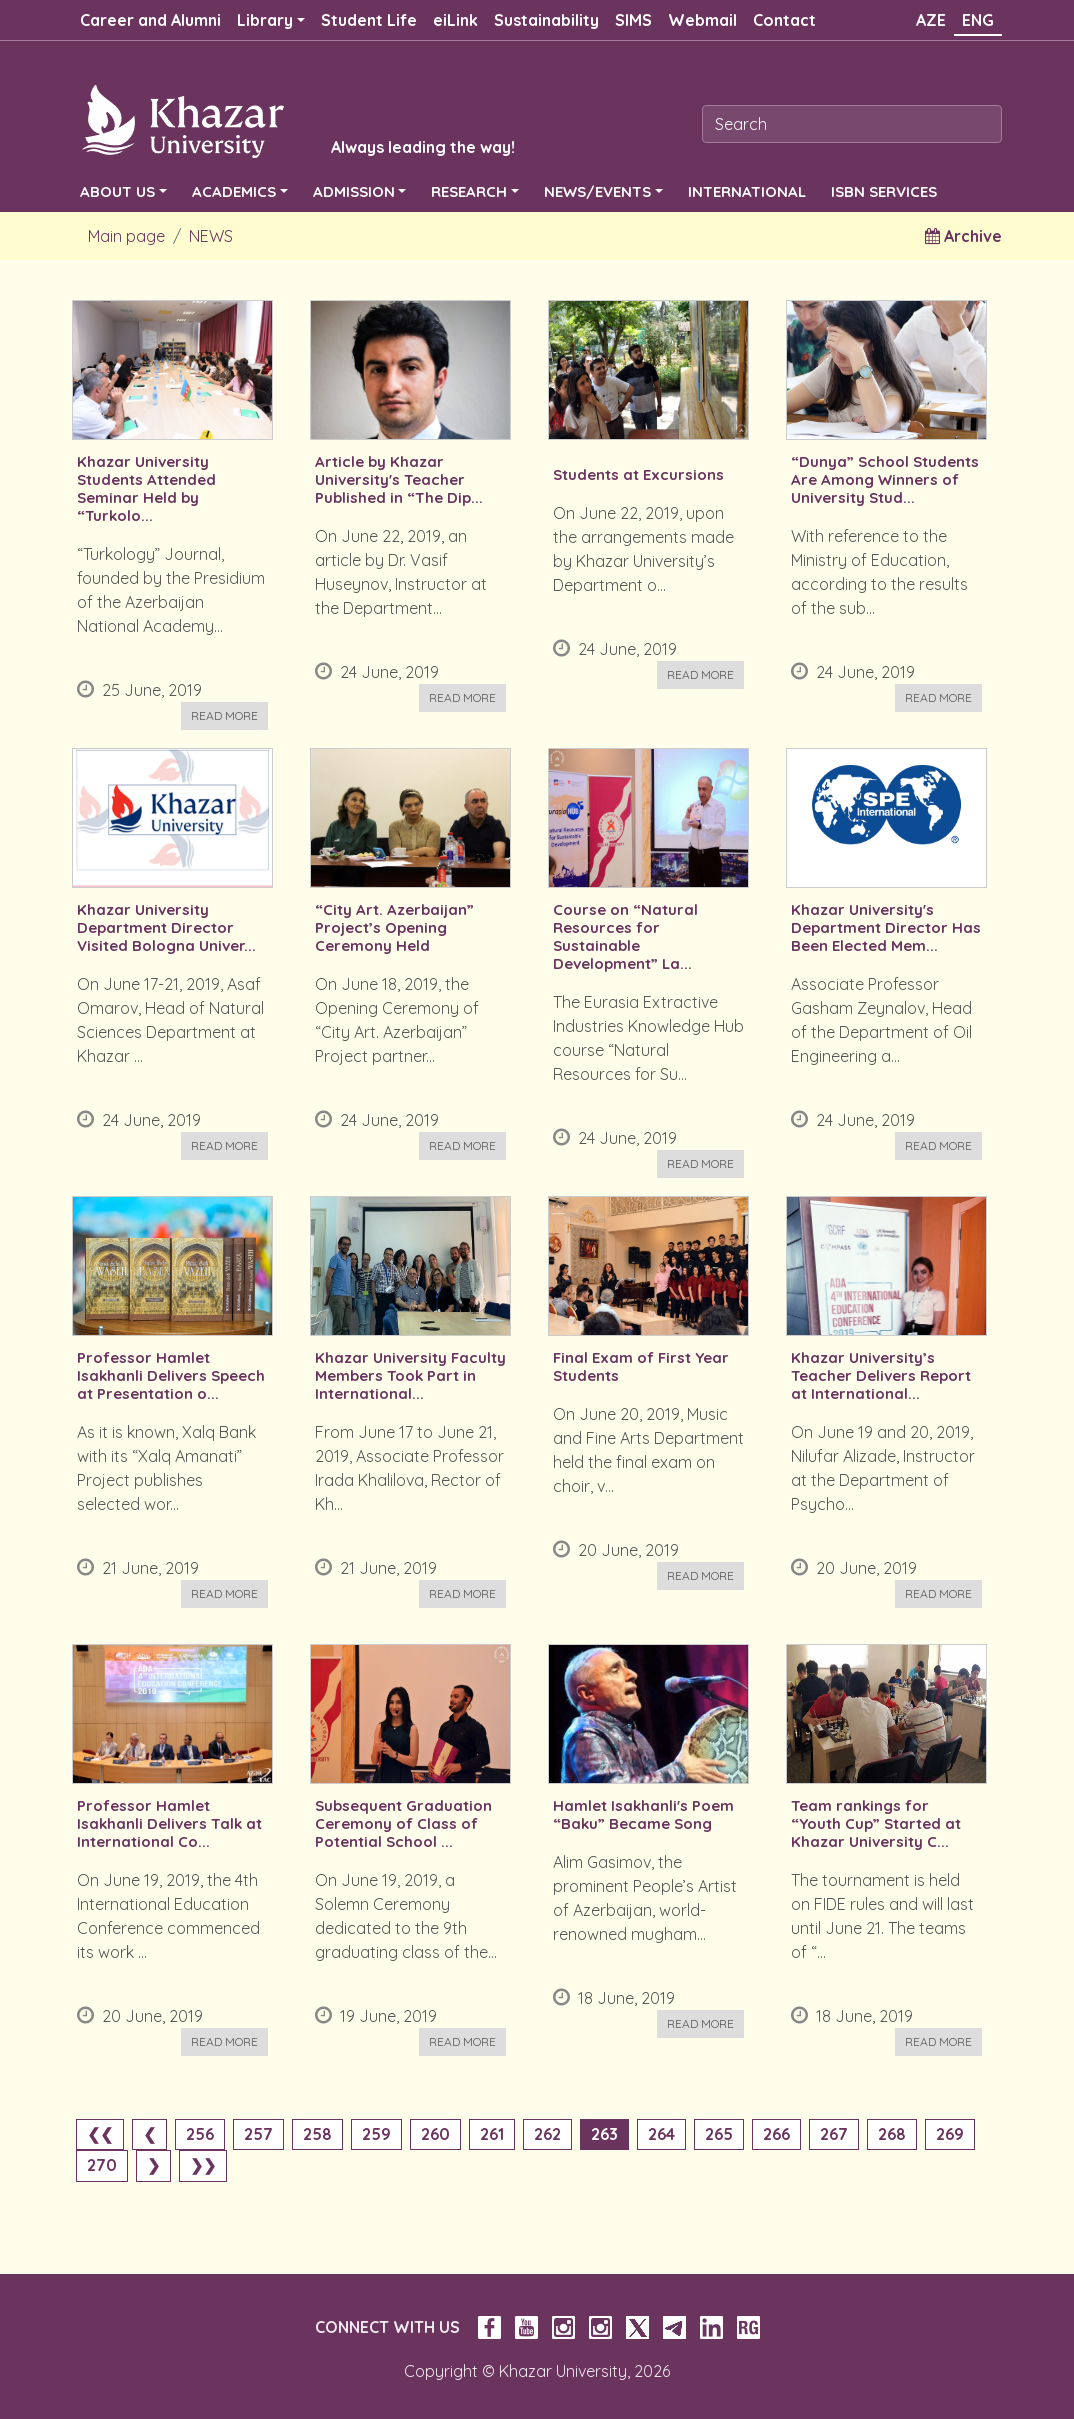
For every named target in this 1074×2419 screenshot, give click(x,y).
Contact (784, 20)
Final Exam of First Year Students (641, 1367)
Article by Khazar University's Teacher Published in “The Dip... (399, 480)
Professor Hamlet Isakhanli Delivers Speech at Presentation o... (171, 1376)
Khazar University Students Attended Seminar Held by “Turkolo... (146, 489)
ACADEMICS (234, 191)
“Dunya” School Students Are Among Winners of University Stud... (885, 480)
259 (376, 2134)
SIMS (633, 20)
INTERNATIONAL (747, 191)
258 (317, 2134)
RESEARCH (469, 191)
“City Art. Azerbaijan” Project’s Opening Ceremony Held (394, 928)
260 (435, 2134)
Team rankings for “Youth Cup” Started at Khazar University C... (876, 1824)
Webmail (702, 20)
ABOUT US (117, 191)
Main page (126, 236)
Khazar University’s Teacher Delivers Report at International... (881, 1376)
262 (547, 2134)
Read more (224, 715)
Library (265, 20)
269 (950, 2134)
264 (661, 2134)
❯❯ (203, 2165)
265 (719, 2134)
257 (258, 2134)
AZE (931, 20)
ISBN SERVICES (884, 191)
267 (834, 2134)
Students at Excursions (638, 475)
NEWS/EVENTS (597, 191)
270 (102, 2165)
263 (604, 2134)
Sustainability (546, 20)
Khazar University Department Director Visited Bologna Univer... (166, 928)
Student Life (369, 20)
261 (492, 2134)
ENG (978, 20)
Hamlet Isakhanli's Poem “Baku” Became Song (643, 1815)
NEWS (211, 236)
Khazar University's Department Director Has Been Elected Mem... (886, 928)
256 (200, 2134)
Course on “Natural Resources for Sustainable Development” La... (625, 937)
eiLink (455, 20)
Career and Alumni (150, 20)
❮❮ (100, 2134)
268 (892, 2134)
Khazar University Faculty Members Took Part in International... (410, 1376)
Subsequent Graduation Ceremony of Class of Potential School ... (403, 1824)
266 (776, 2134)
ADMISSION (354, 191)
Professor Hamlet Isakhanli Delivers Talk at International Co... (169, 1824)
